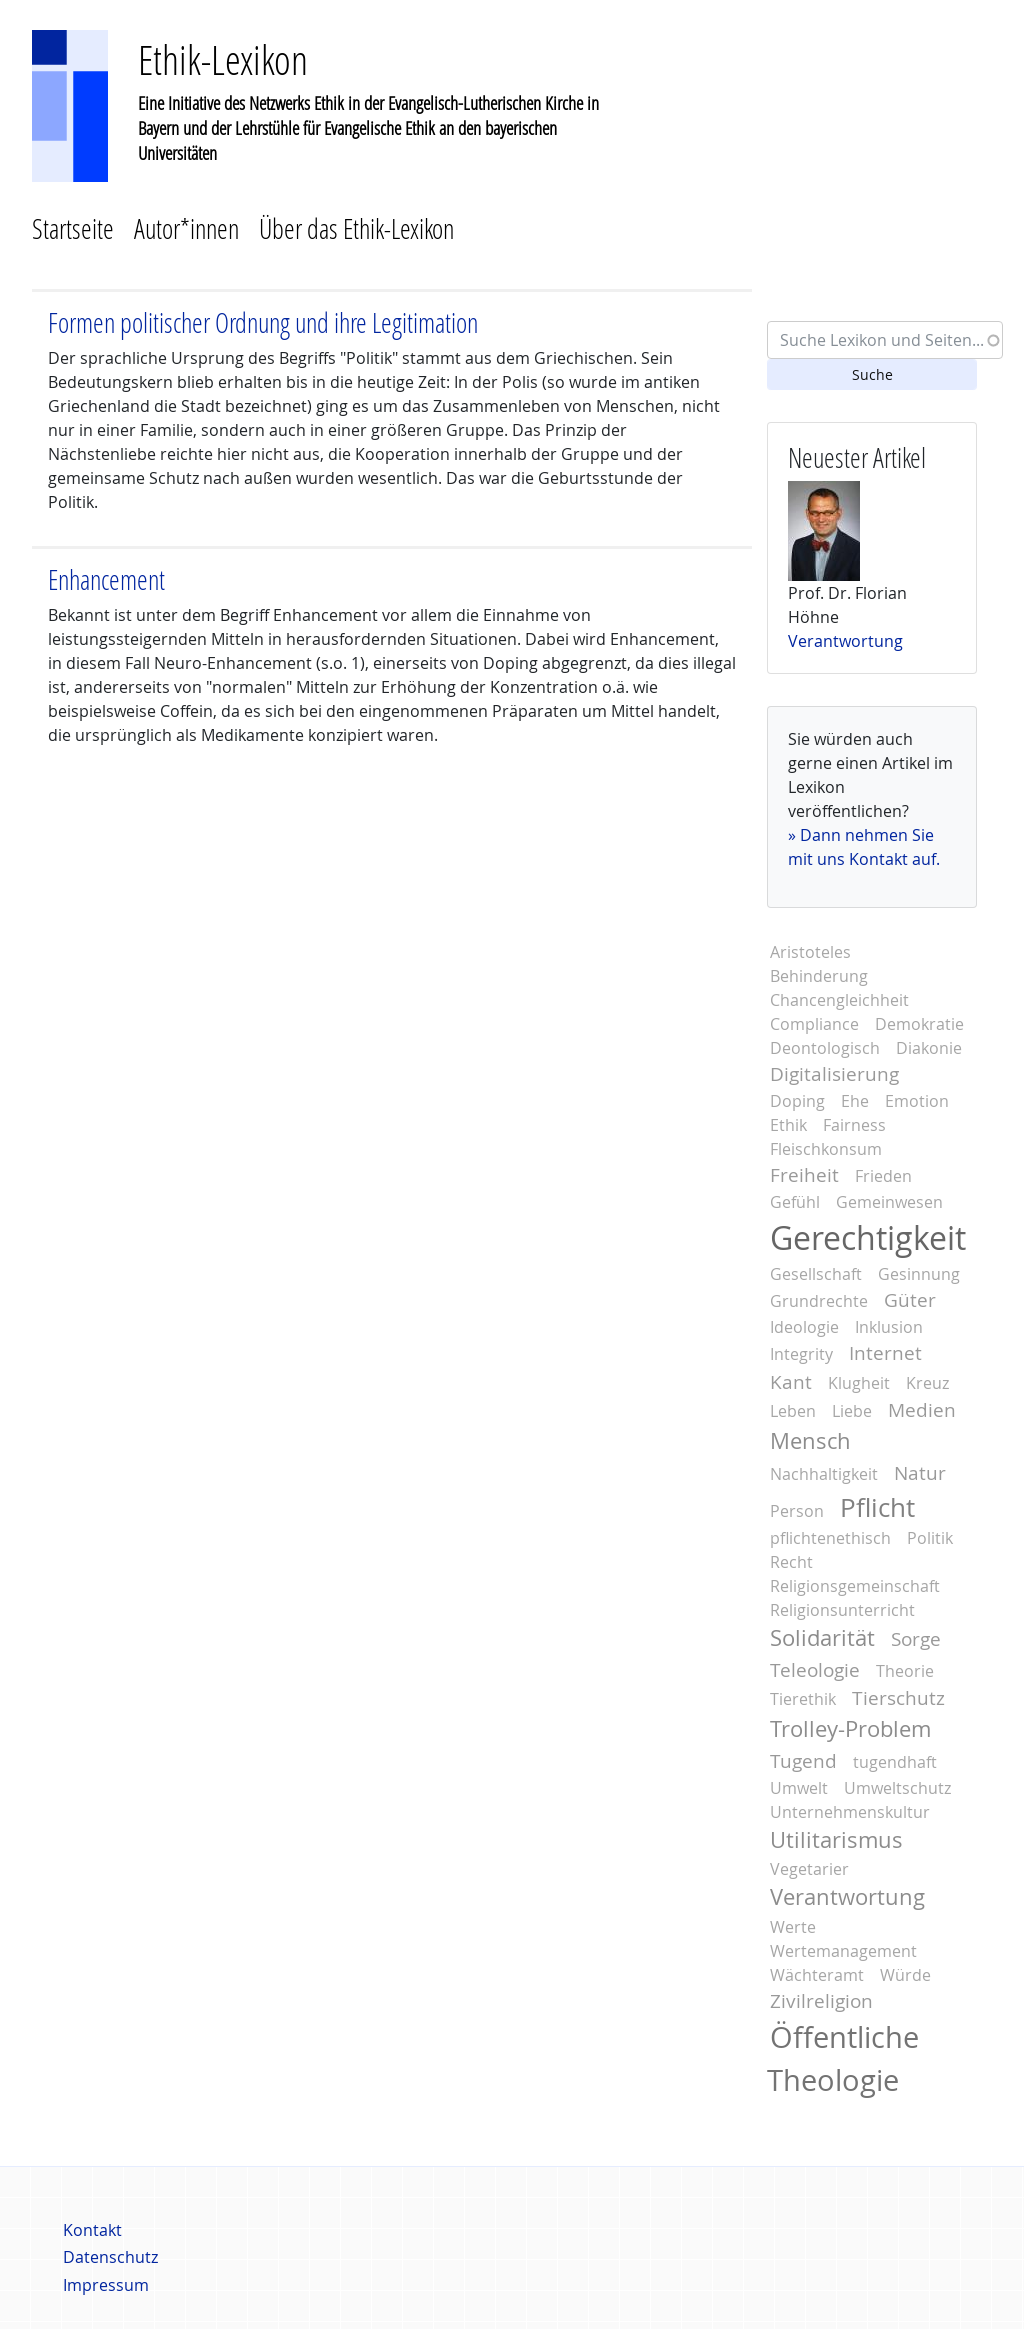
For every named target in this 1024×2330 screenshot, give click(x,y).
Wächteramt (817, 1975)
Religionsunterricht (842, 1610)
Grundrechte (819, 1301)
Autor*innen (186, 228)
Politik (930, 1538)
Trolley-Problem (850, 1729)
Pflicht (877, 1507)
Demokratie (919, 1024)
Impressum (106, 2285)
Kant (791, 1382)
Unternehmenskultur (850, 1812)
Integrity (801, 1354)
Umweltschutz (897, 1788)
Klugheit (859, 1383)
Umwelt (799, 1788)
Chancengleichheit (839, 1000)
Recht (791, 1562)
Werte (793, 1927)
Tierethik (803, 1699)
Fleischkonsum (826, 1149)
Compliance (814, 1024)
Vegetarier (809, 1869)
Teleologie (815, 1670)
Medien (922, 1410)
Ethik (788, 1125)
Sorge (916, 1639)
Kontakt (92, 2230)
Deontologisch (825, 1048)
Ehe (855, 1101)
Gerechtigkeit (868, 1237)
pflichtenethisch (830, 1538)
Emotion (917, 1101)
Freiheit (804, 1175)
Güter (910, 1300)
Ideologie (804, 1327)
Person (797, 1511)
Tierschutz (898, 1698)
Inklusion (889, 1327)
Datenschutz (110, 2257)
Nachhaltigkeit (824, 1474)
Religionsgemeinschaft (855, 1586)
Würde (905, 1975)
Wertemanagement (843, 1951)
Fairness (854, 1125)
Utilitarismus (836, 1840)
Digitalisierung (834, 1074)
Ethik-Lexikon (223, 59)
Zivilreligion (821, 2001)
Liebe (852, 1411)
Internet (885, 1353)
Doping (797, 1101)
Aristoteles (810, 952)
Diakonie (929, 1048)
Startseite (73, 228)
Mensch (810, 1441)
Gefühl (795, 1202)
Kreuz (927, 1383)
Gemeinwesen (889, 1202)
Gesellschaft (816, 1274)
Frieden (883, 1176)
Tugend (803, 1761)
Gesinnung (919, 1274)
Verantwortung (845, 641)
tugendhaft (895, 1762)
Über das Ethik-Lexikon (356, 228)
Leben (793, 1411)
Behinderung (819, 976)
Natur (920, 1473)
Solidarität (822, 1638)
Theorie (905, 1671)
